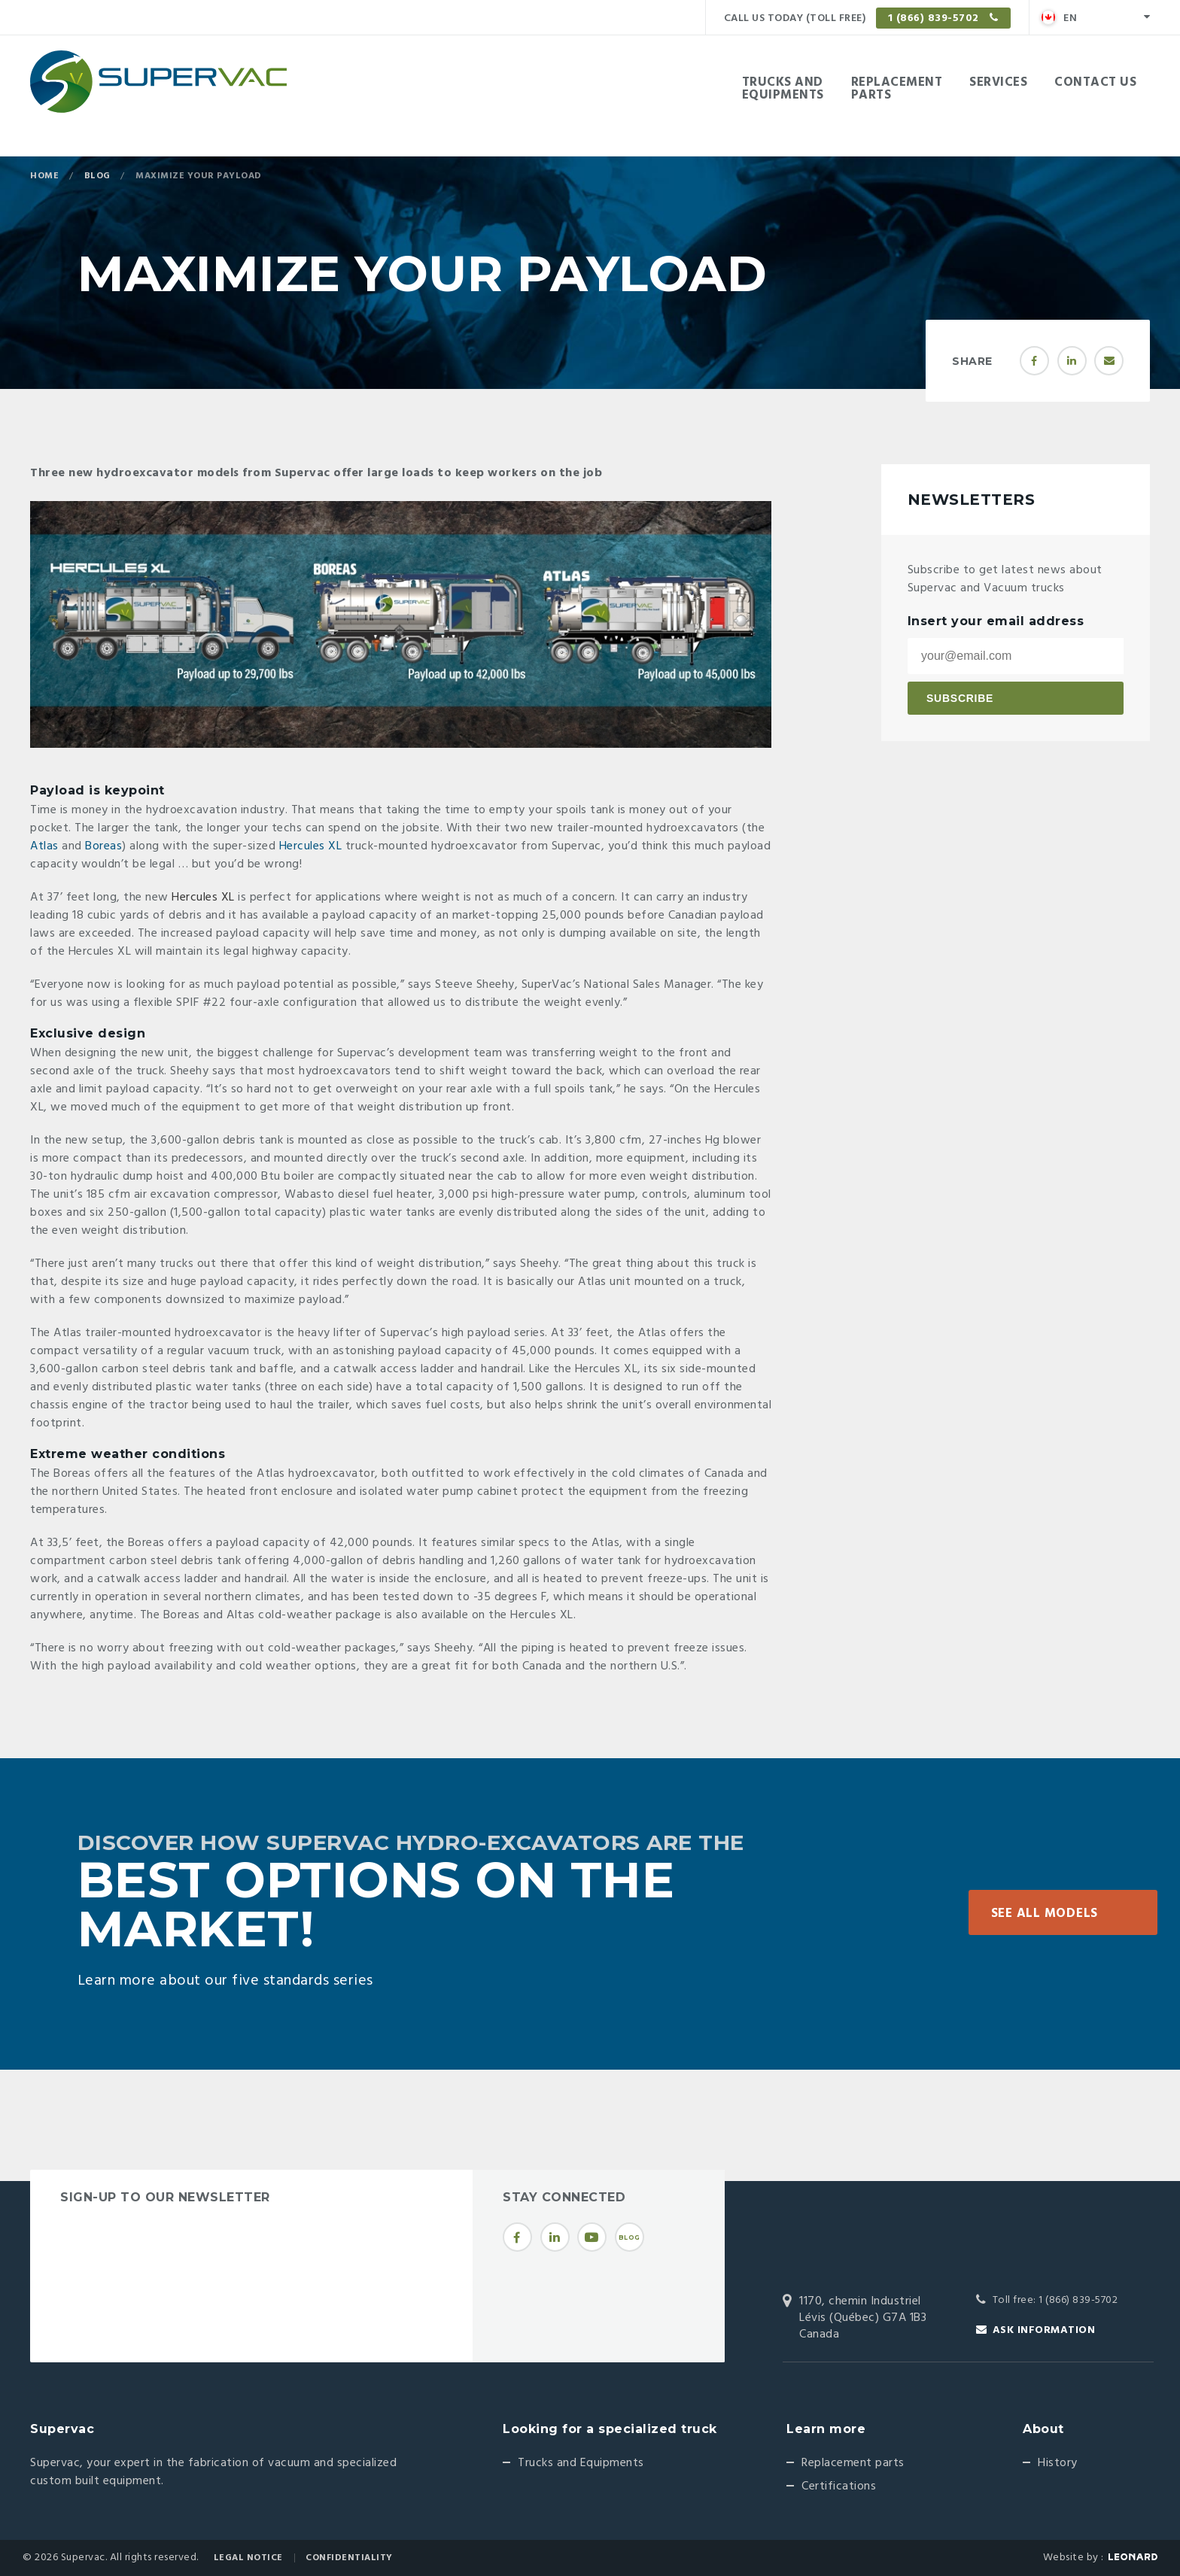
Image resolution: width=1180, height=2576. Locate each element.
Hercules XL (310, 846)
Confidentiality (349, 2557)
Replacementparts (897, 88)
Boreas (103, 846)
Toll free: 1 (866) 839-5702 (1055, 2300)
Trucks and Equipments (581, 2463)
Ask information (1044, 2330)
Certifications (838, 2486)
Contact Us (1095, 82)
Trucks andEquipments (783, 88)
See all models (1045, 1913)
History (1058, 2463)
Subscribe (959, 698)
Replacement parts (853, 2463)
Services (998, 82)
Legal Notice (248, 2557)
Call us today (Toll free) (867, 18)
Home (44, 176)
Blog (97, 176)
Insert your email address (996, 621)
